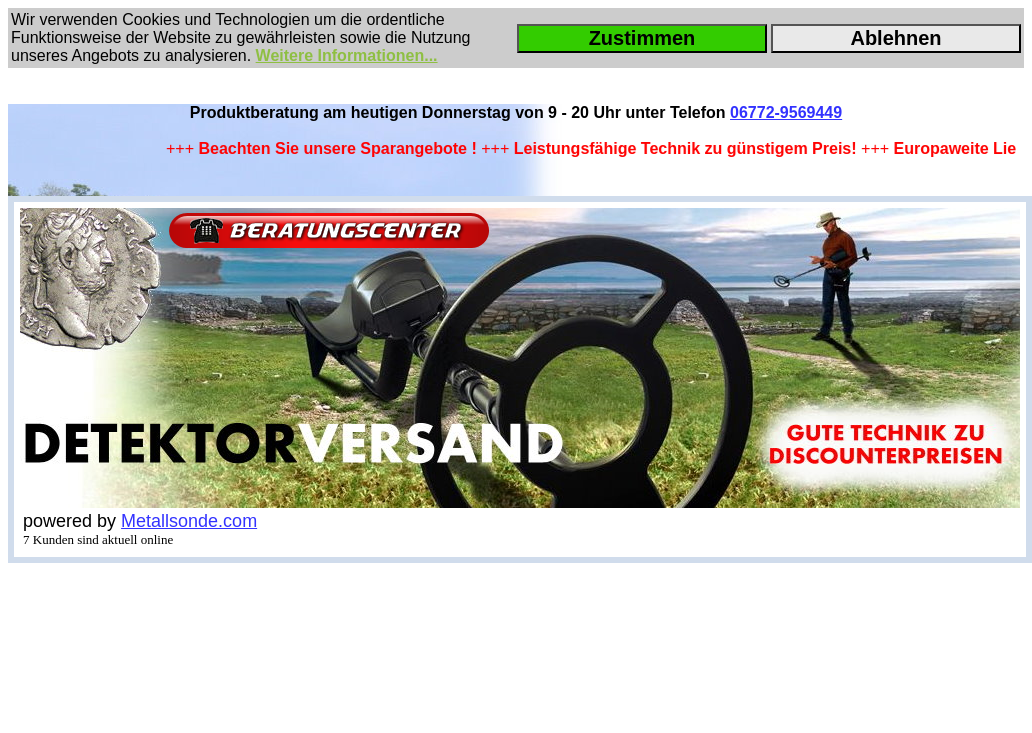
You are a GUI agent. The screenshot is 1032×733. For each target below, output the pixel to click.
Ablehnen (895, 38)
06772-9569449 (786, 112)
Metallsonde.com (189, 521)
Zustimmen (642, 38)
